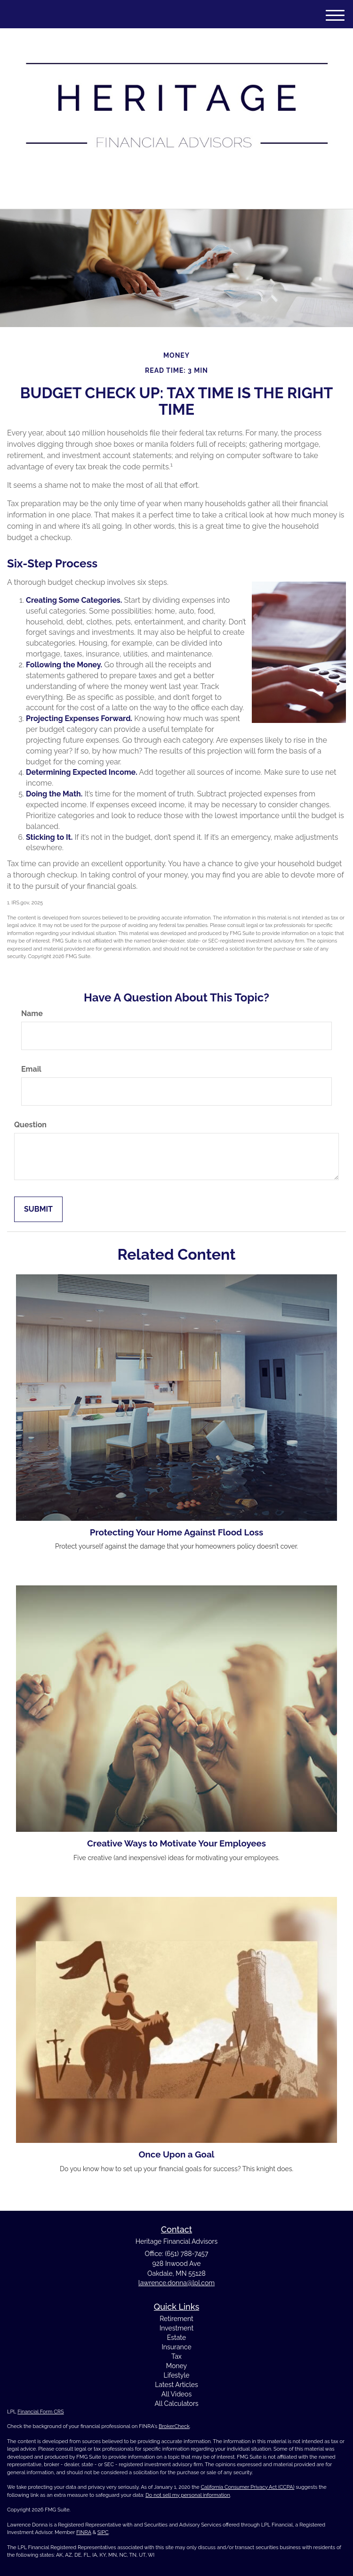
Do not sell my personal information (187, 2495)
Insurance (176, 2347)
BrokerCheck (174, 2426)
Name (32, 1013)
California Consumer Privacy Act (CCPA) (248, 2487)
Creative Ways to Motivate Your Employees (176, 1843)
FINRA (83, 2532)
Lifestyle (177, 2375)
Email (31, 1069)
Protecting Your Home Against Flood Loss (177, 1532)
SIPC (103, 2532)
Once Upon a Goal (176, 2154)
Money (176, 2366)
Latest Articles (176, 2384)
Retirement (176, 2318)
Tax (176, 2356)
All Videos (176, 2394)
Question (30, 1124)
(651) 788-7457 (176, 193)
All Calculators (176, 2403)
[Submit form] (38, 1209)
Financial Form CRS (40, 2412)
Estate (176, 2337)
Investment (176, 2328)
